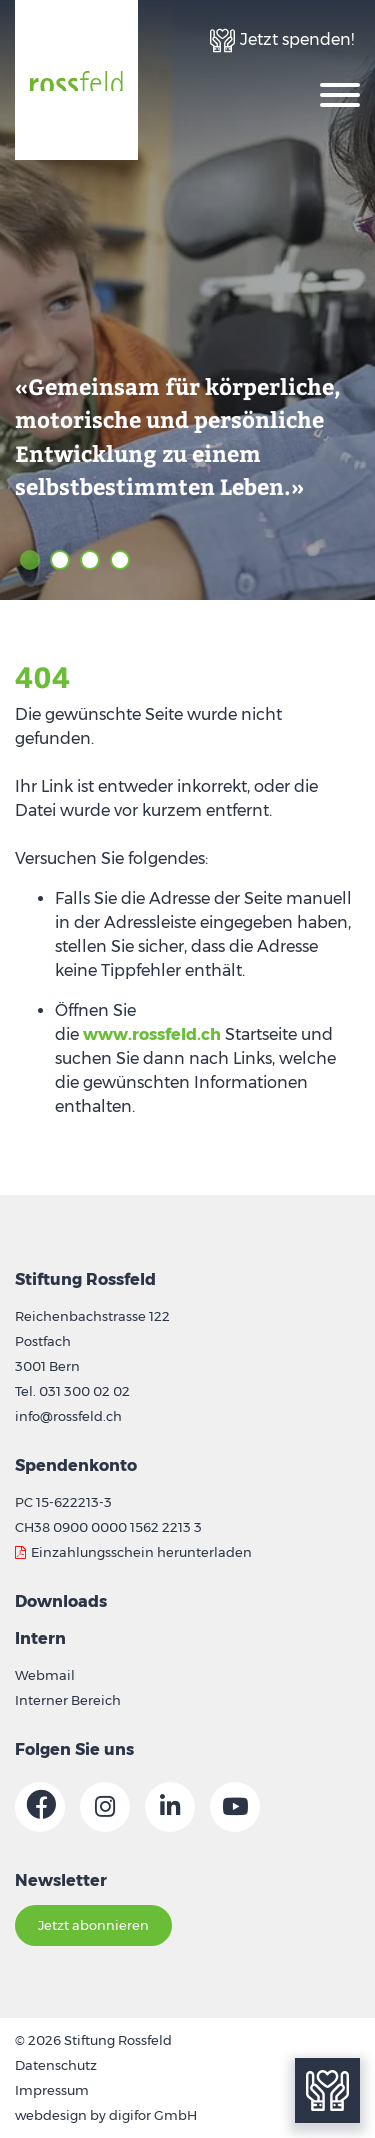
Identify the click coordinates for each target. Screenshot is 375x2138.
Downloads (61, 1601)
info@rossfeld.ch (68, 1416)
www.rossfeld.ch (152, 1034)
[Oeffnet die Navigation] (340, 93)
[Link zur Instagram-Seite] (105, 1807)
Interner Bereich (68, 1700)
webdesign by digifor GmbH (106, 2115)
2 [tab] (60, 560)
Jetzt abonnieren (93, 1925)
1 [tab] (30, 560)
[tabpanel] (187, 300)
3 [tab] (90, 560)
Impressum (52, 2090)
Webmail (45, 1675)
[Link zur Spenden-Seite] (282, 40)
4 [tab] (120, 560)
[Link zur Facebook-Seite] (40, 1807)
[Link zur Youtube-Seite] (235, 1807)
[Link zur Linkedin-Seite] (170, 1807)
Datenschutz (56, 2065)
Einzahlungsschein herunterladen (141, 1552)
